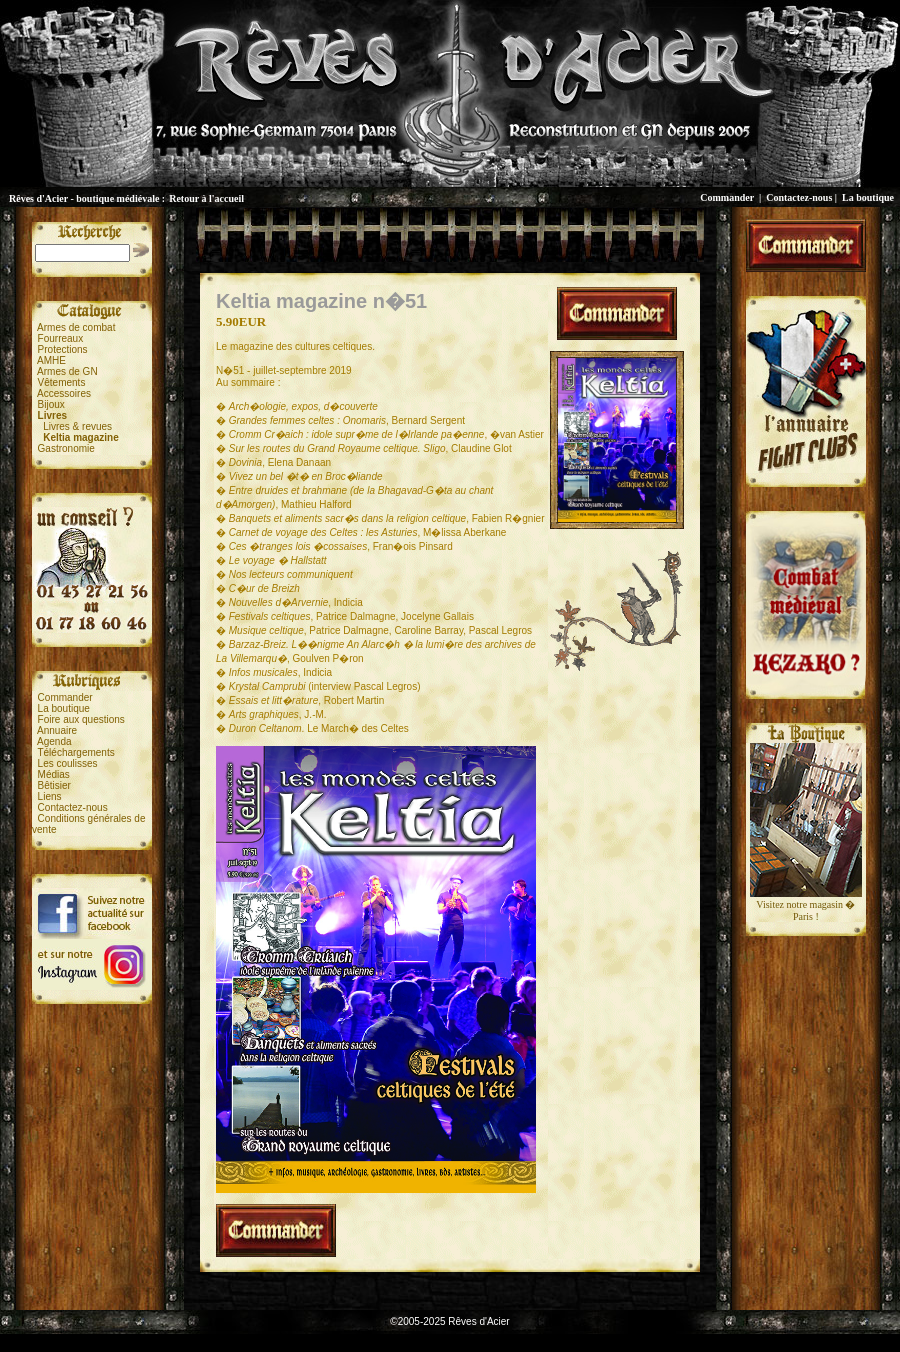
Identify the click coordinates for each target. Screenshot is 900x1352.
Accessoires (64, 393)
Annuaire (57, 730)
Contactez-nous (799, 197)
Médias (54, 774)
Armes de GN (67, 371)
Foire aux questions (81, 719)
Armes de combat (76, 327)
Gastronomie (66, 448)
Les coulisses (68, 763)
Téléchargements (75, 752)
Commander (727, 197)
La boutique (868, 197)
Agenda (54, 741)
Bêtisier (54, 785)
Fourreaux (61, 338)
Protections (63, 349)
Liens (50, 796)
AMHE (51, 360)
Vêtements (62, 382)
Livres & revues (77, 426)
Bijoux (51, 404)
